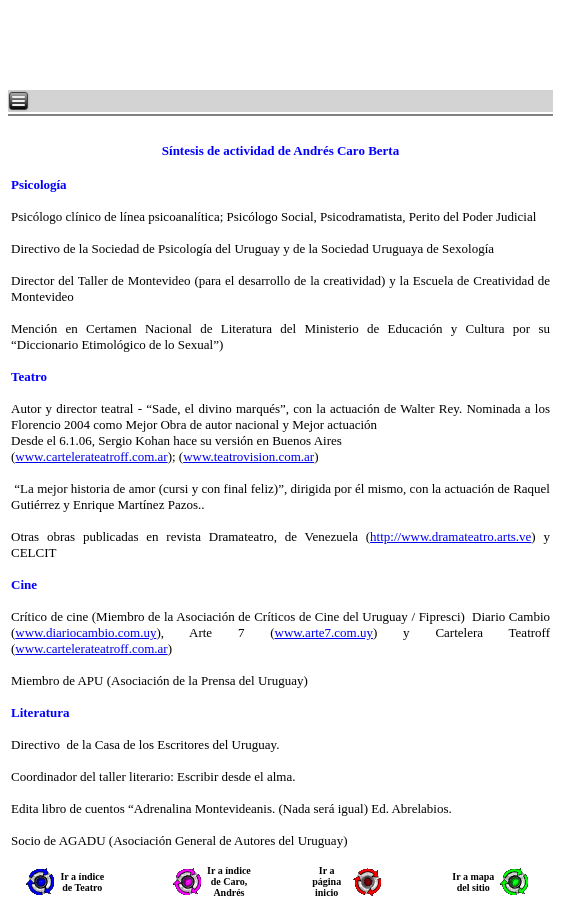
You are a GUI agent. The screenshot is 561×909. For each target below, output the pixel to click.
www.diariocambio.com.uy (85, 632)
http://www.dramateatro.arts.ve (450, 536)
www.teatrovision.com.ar (248, 456)
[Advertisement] (250, 45)
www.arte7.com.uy (324, 632)
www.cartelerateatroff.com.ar (91, 456)
